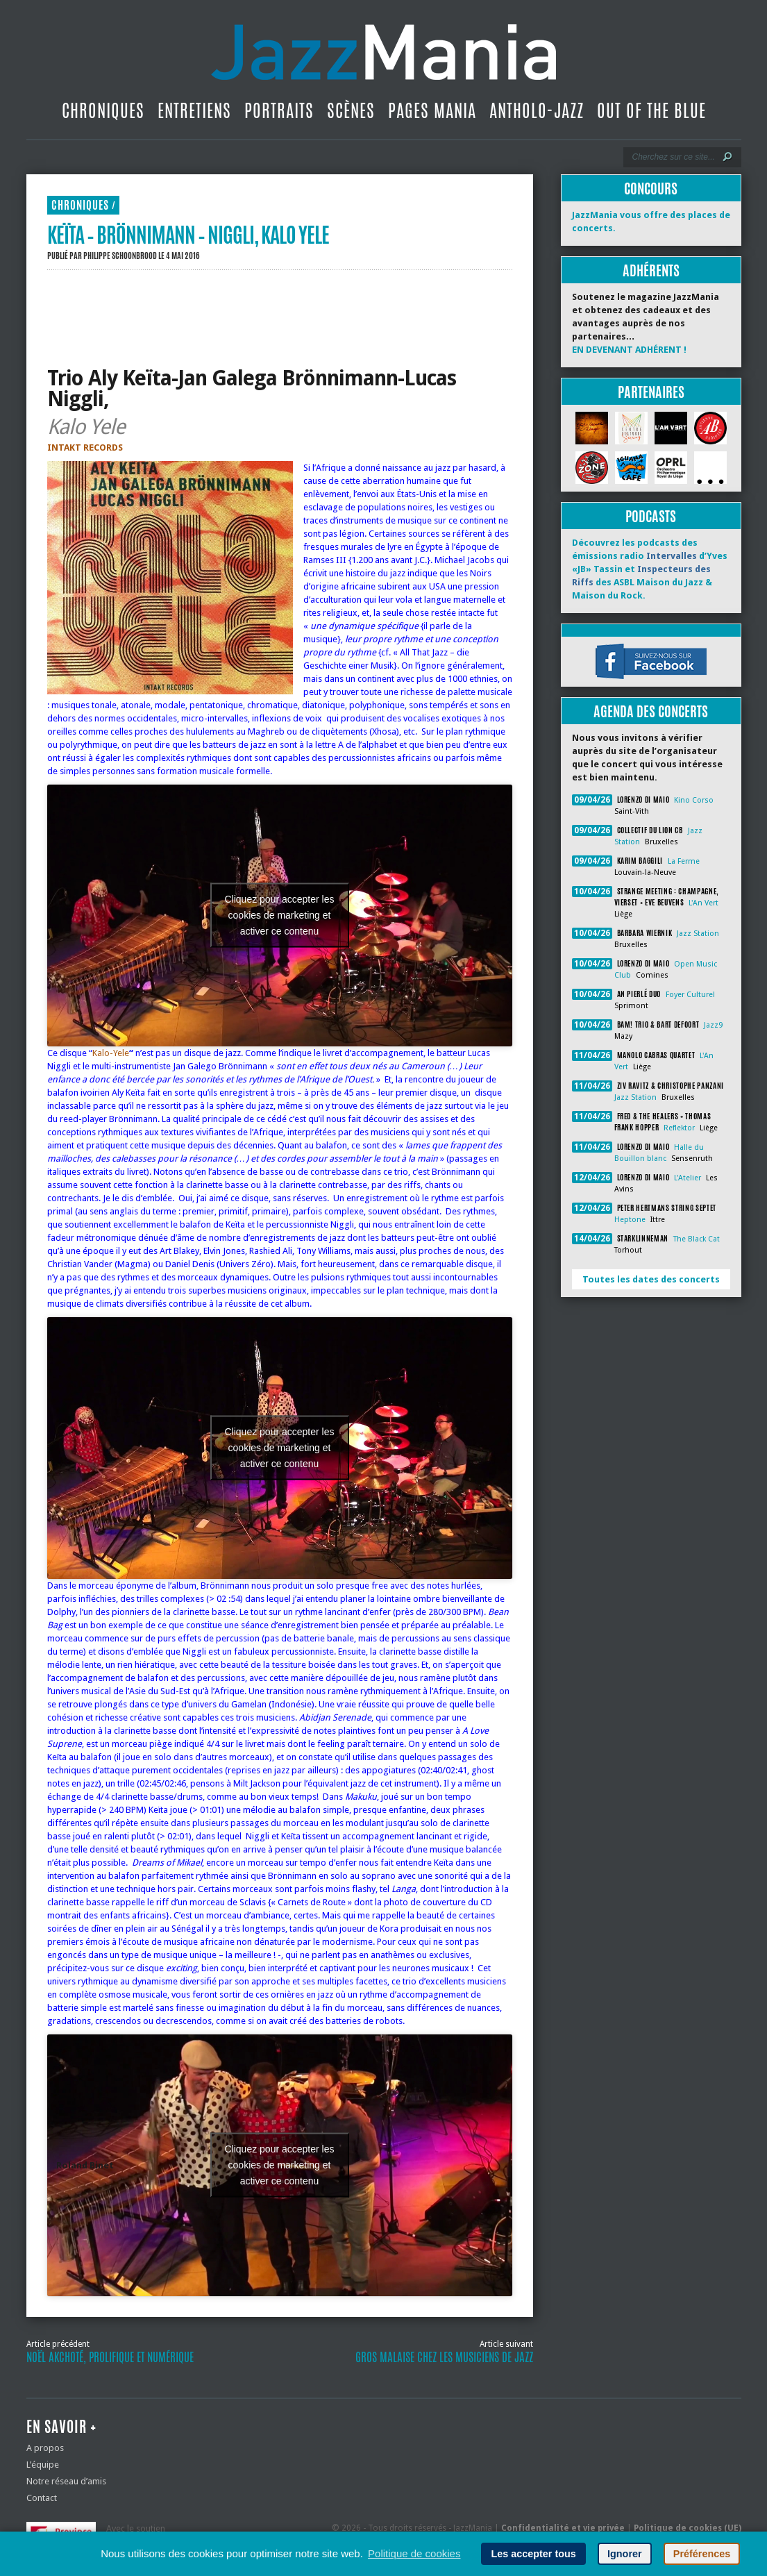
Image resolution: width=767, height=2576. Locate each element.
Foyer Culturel (690, 994)
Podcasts (650, 516)
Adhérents (651, 270)
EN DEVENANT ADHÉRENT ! (629, 349)
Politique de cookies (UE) (687, 2528)
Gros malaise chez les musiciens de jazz (444, 2357)
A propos (45, 2448)
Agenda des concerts (650, 711)
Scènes (351, 110)
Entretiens (194, 110)
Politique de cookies (414, 2553)
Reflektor (679, 1127)
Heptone (630, 1219)
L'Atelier (687, 1177)
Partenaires (651, 392)
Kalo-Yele (110, 1053)
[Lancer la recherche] (727, 157)
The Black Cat (696, 1239)
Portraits (279, 110)
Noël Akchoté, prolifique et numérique (110, 2357)
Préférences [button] (701, 2553)
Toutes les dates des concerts (651, 1279)
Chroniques (103, 110)
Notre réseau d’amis (66, 2481)
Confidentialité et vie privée (563, 2528)
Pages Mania (432, 110)
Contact (41, 2498)
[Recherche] (673, 157)
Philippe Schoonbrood (120, 255)
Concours (650, 188)
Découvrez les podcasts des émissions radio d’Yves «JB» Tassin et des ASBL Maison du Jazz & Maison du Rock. (649, 569)
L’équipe (42, 2464)
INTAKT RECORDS (85, 447)
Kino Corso (694, 800)
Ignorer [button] (624, 2553)
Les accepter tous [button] (533, 2553)
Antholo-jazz (536, 110)
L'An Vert (703, 903)
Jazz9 (713, 1025)
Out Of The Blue (651, 110)
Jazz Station (698, 933)
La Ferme (684, 861)
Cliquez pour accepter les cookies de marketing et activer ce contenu (280, 915)
